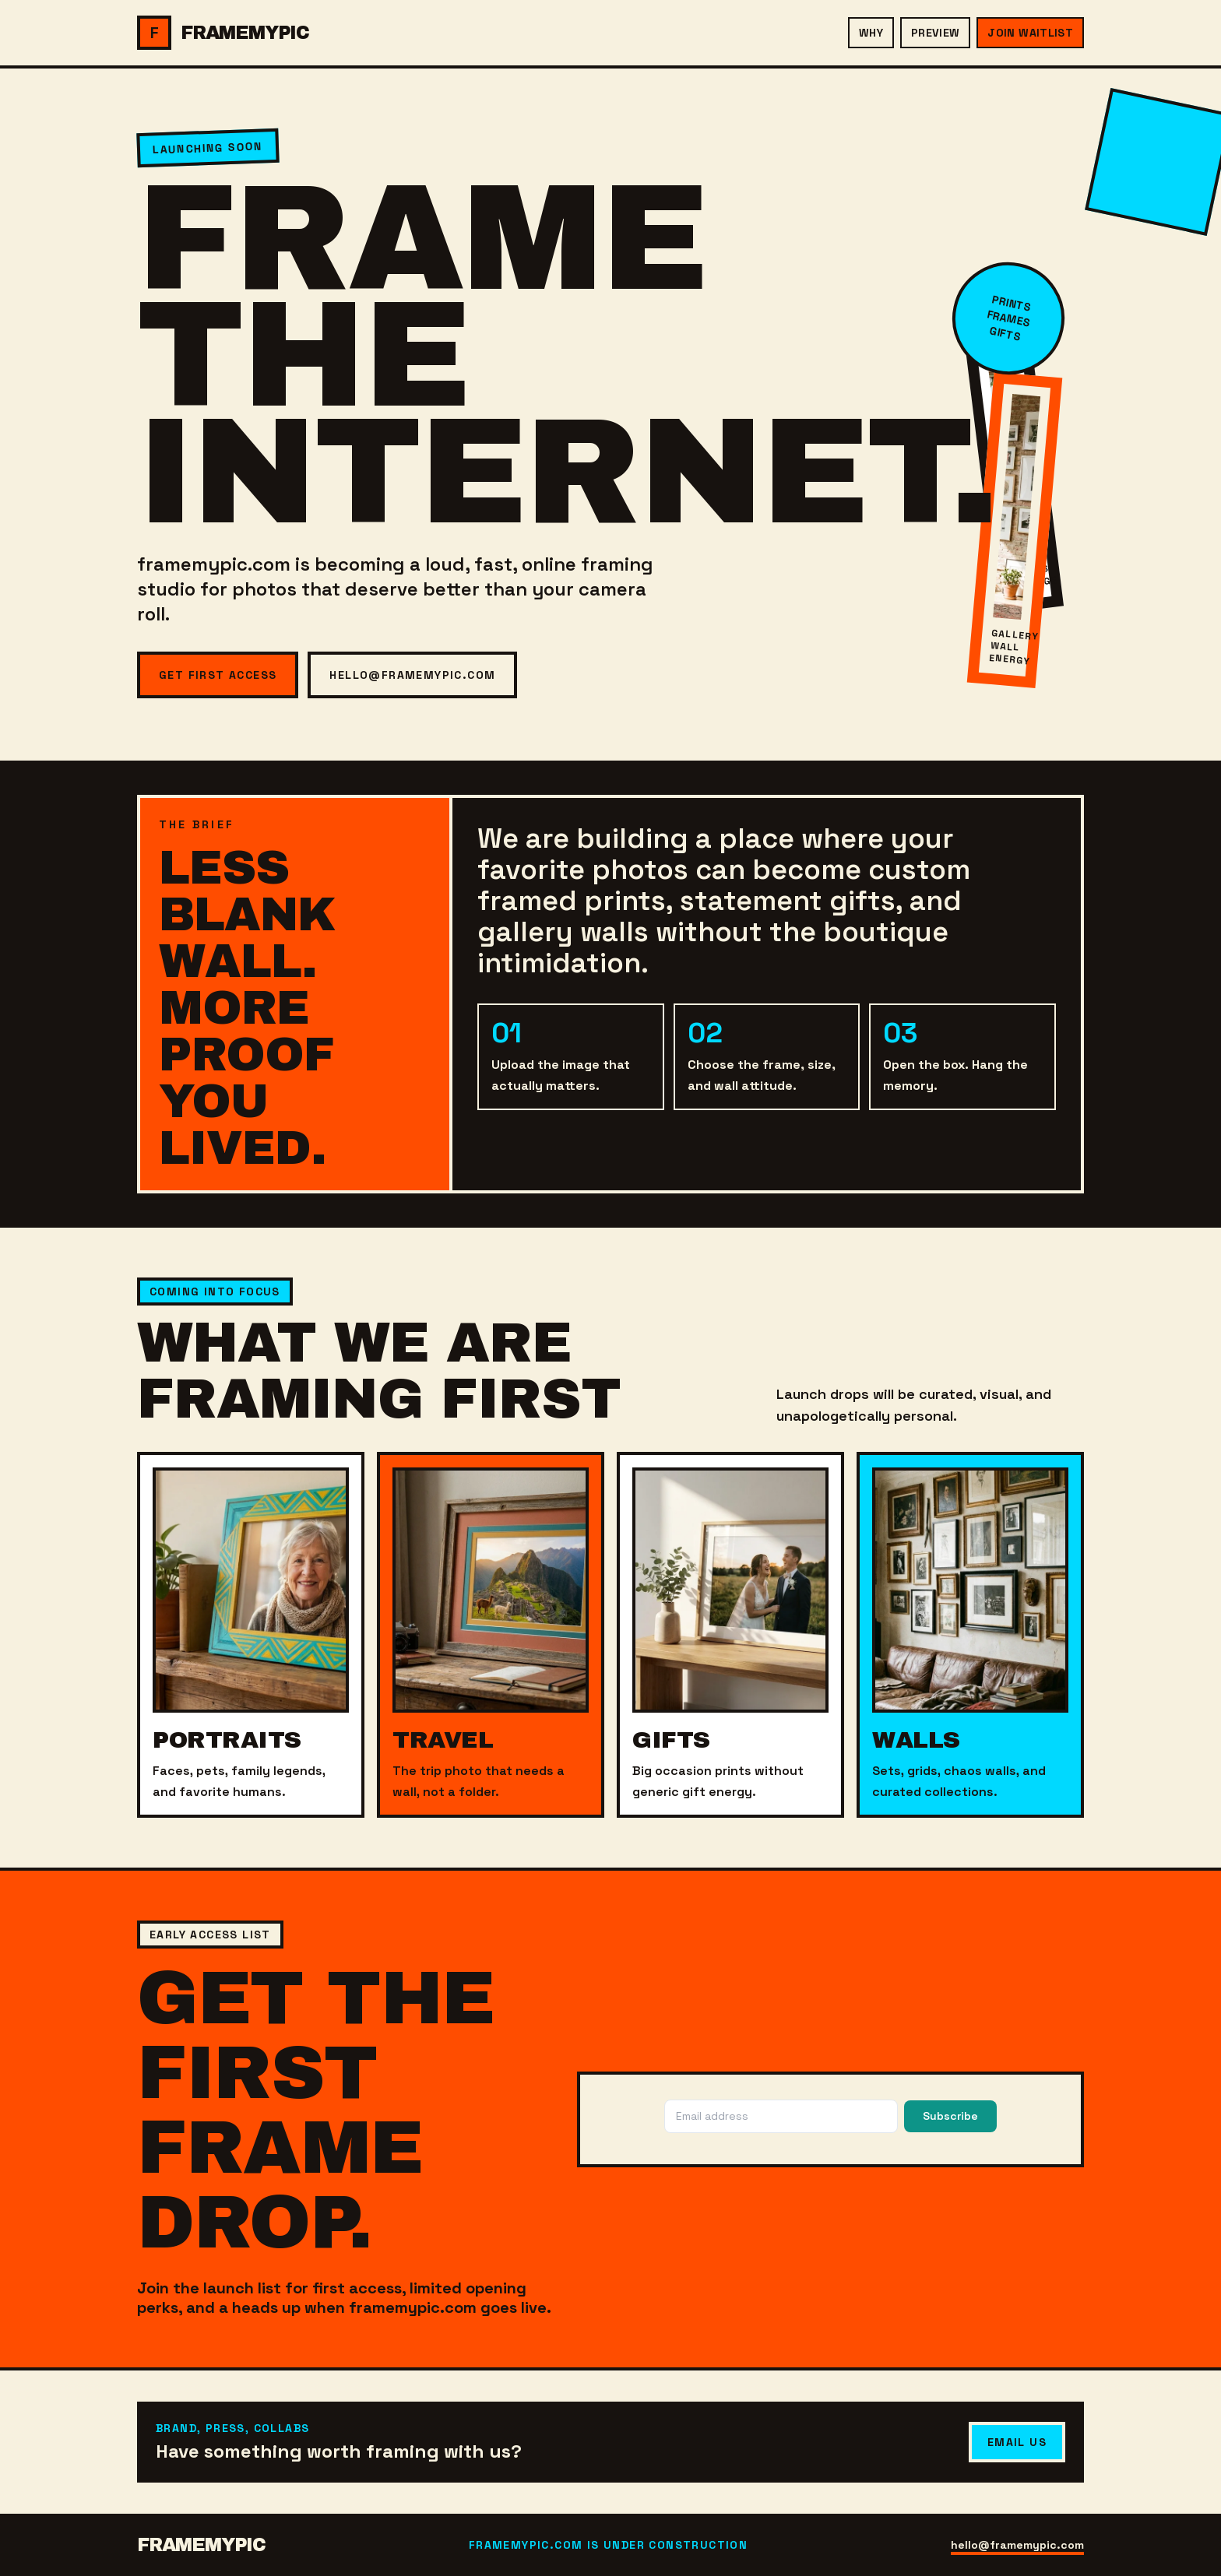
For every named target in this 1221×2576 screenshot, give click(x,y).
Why (871, 33)
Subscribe (950, 2116)
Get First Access (217, 675)
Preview (935, 33)
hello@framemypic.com (412, 675)
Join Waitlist (1030, 33)
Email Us (1017, 2442)
